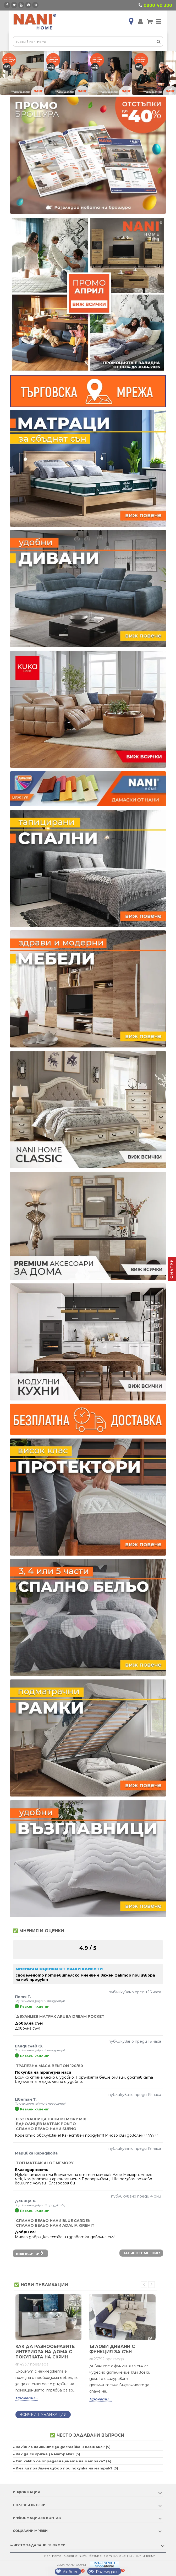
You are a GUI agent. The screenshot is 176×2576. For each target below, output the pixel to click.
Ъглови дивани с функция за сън (112, 2349)
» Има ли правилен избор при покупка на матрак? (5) (65, 2468)
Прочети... (26, 2398)
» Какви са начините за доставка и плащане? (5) (62, 2447)
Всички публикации (43, 2414)
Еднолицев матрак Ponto (46, 2123)
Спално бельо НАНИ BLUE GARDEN (53, 2220)
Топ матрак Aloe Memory (45, 2163)
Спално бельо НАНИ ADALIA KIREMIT (55, 2225)
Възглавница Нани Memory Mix (51, 2119)
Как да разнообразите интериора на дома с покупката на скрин (45, 2351)
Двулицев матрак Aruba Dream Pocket (60, 2016)
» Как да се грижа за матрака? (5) (46, 2454)
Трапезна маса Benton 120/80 (49, 2065)
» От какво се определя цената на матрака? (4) (62, 2461)
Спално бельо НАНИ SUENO (46, 2128)
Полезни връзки (29, 2505)
